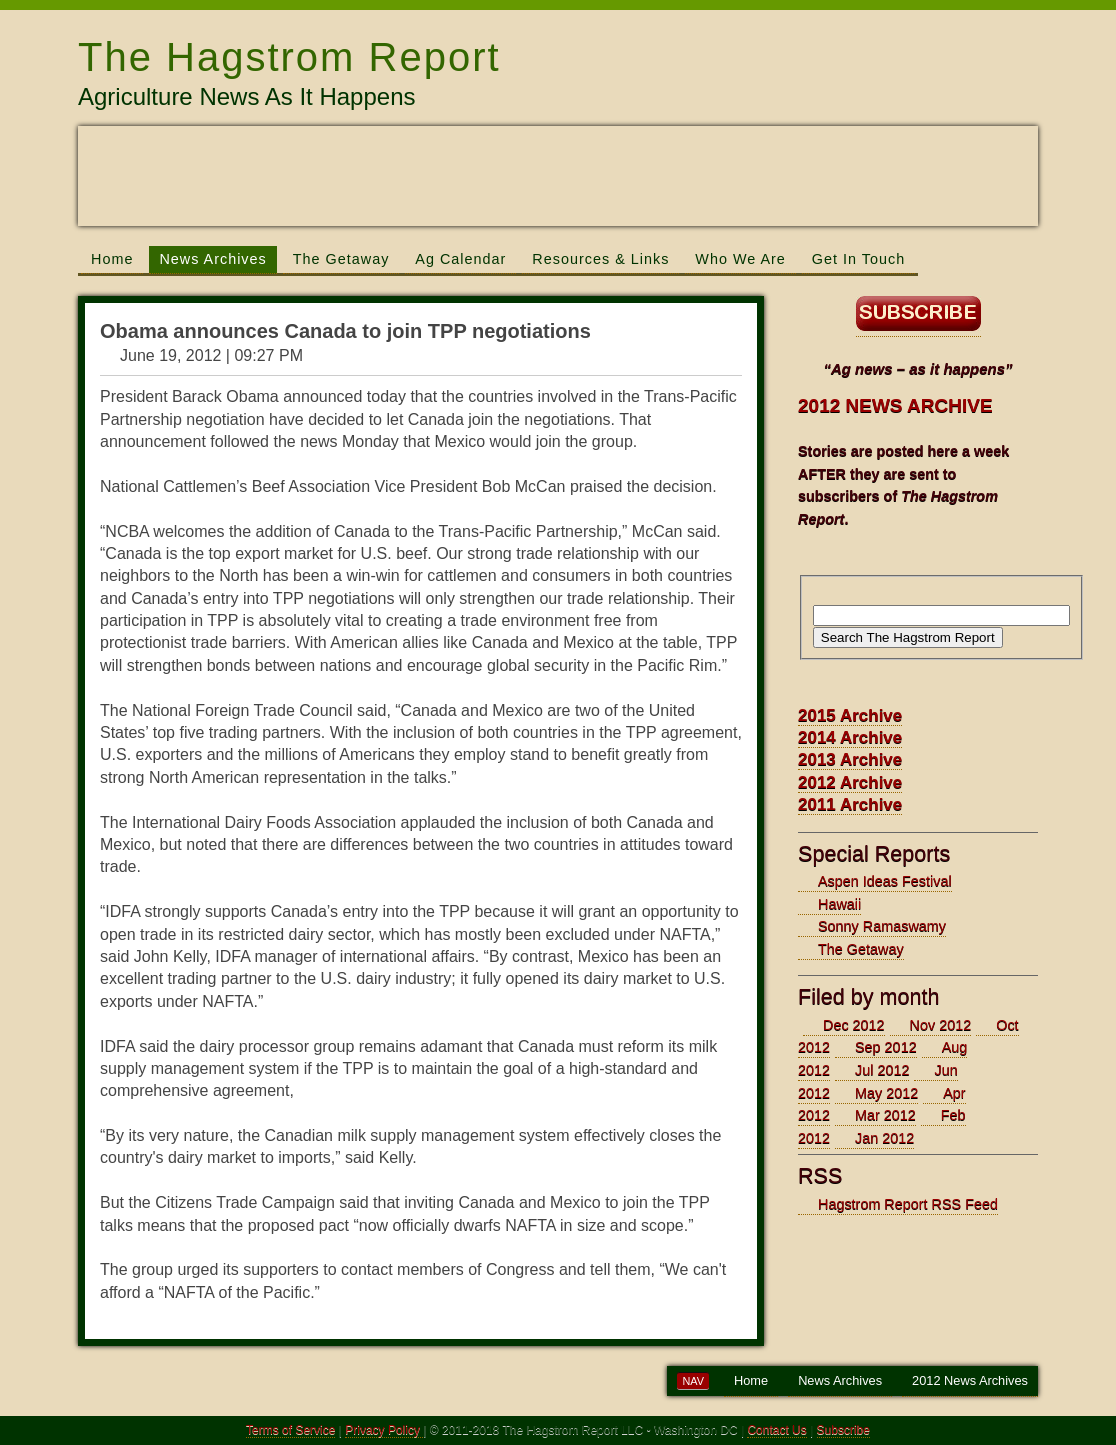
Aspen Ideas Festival (885, 881)
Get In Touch (858, 259)
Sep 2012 (886, 1047)
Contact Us (776, 1430)
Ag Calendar (460, 259)
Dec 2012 (854, 1025)
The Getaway (341, 259)
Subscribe (843, 1430)
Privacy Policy (384, 1430)
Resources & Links (600, 259)
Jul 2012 (882, 1070)
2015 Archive (850, 715)
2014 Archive (850, 737)
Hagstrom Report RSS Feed (908, 1204)
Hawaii (839, 904)
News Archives (212, 259)
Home (112, 259)
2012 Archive (850, 782)
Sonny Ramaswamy (882, 926)
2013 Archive (850, 759)
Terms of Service (290, 1430)
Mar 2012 (885, 1115)
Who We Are (740, 259)
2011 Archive (850, 804)
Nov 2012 (941, 1025)
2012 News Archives (970, 1380)
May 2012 (886, 1093)
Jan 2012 (884, 1138)
